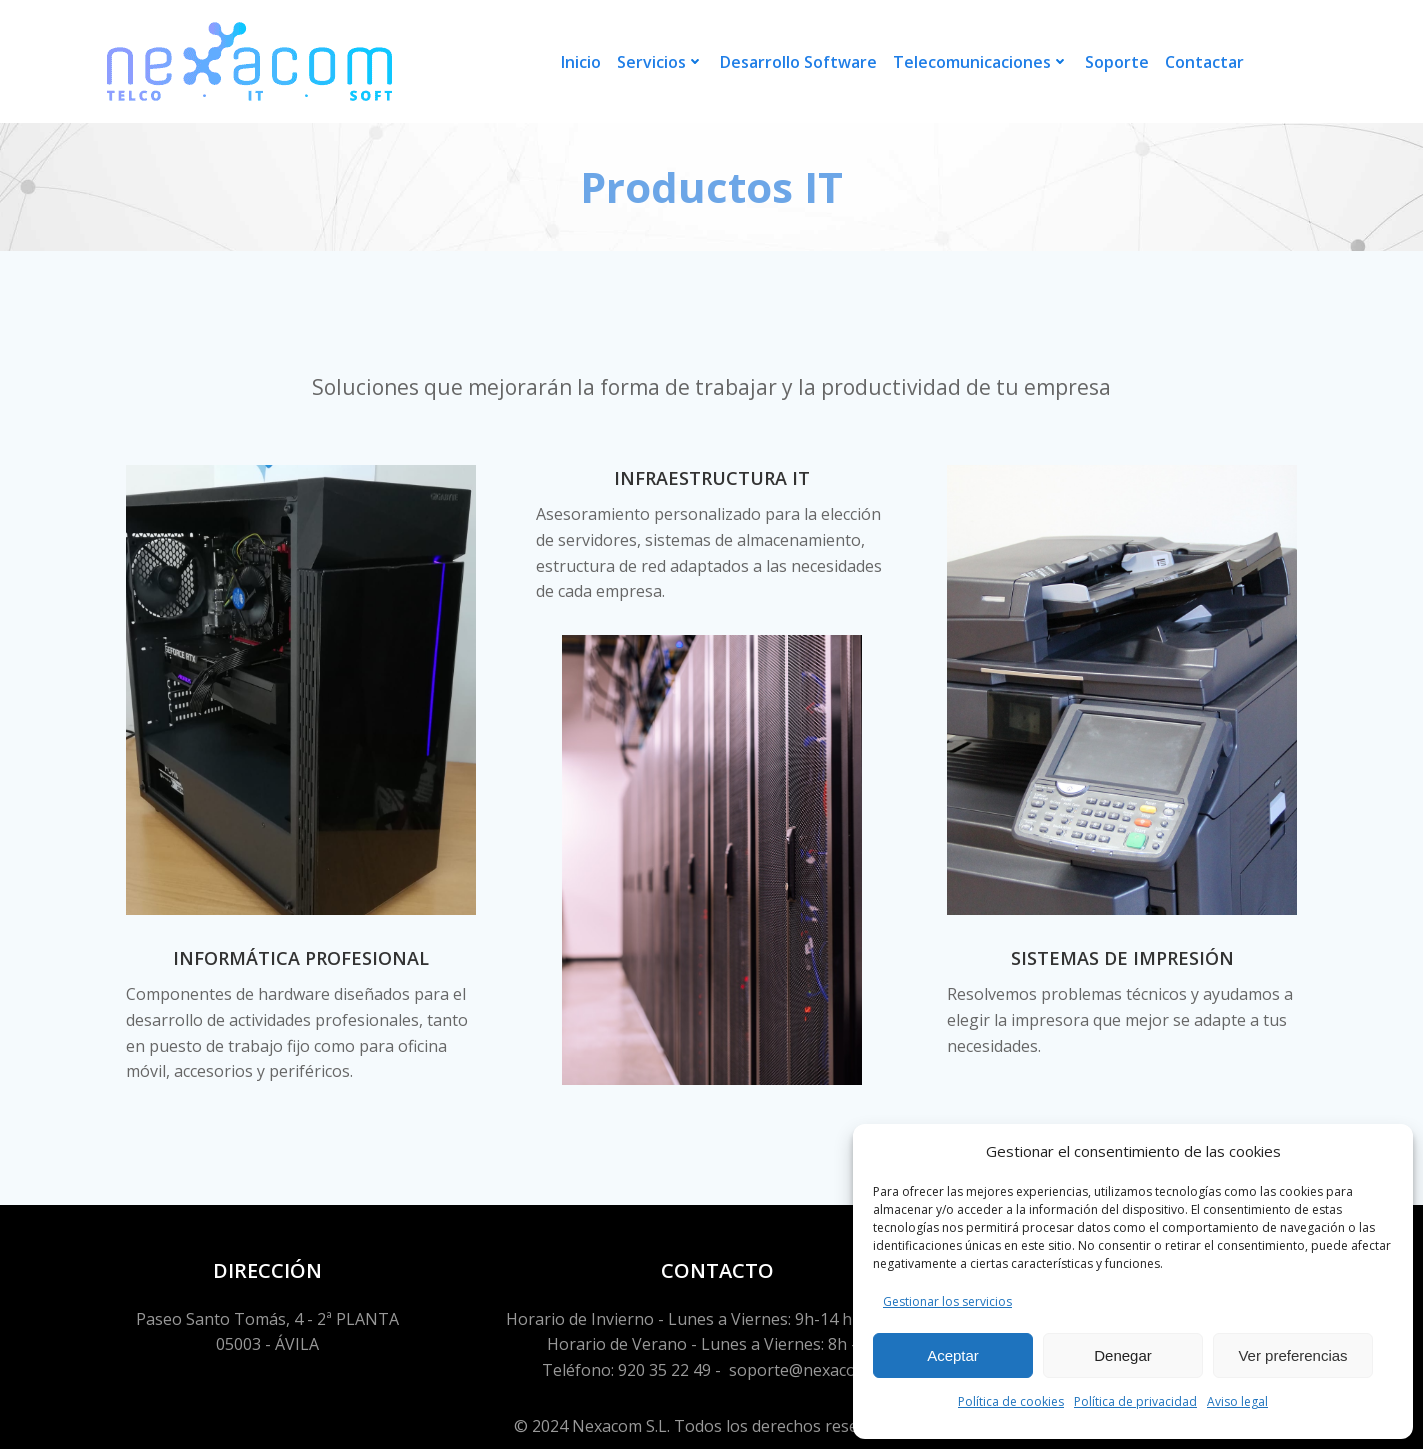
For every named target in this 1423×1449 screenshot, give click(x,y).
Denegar (1123, 1355)
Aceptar (953, 1355)
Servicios (660, 62)
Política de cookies (1011, 1401)
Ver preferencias (1292, 1355)
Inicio (581, 62)
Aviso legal (1237, 1401)
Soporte (1117, 62)
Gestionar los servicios (947, 1301)
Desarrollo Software (798, 62)
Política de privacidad (1135, 1401)
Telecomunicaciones (981, 62)
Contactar (1204, 62)
